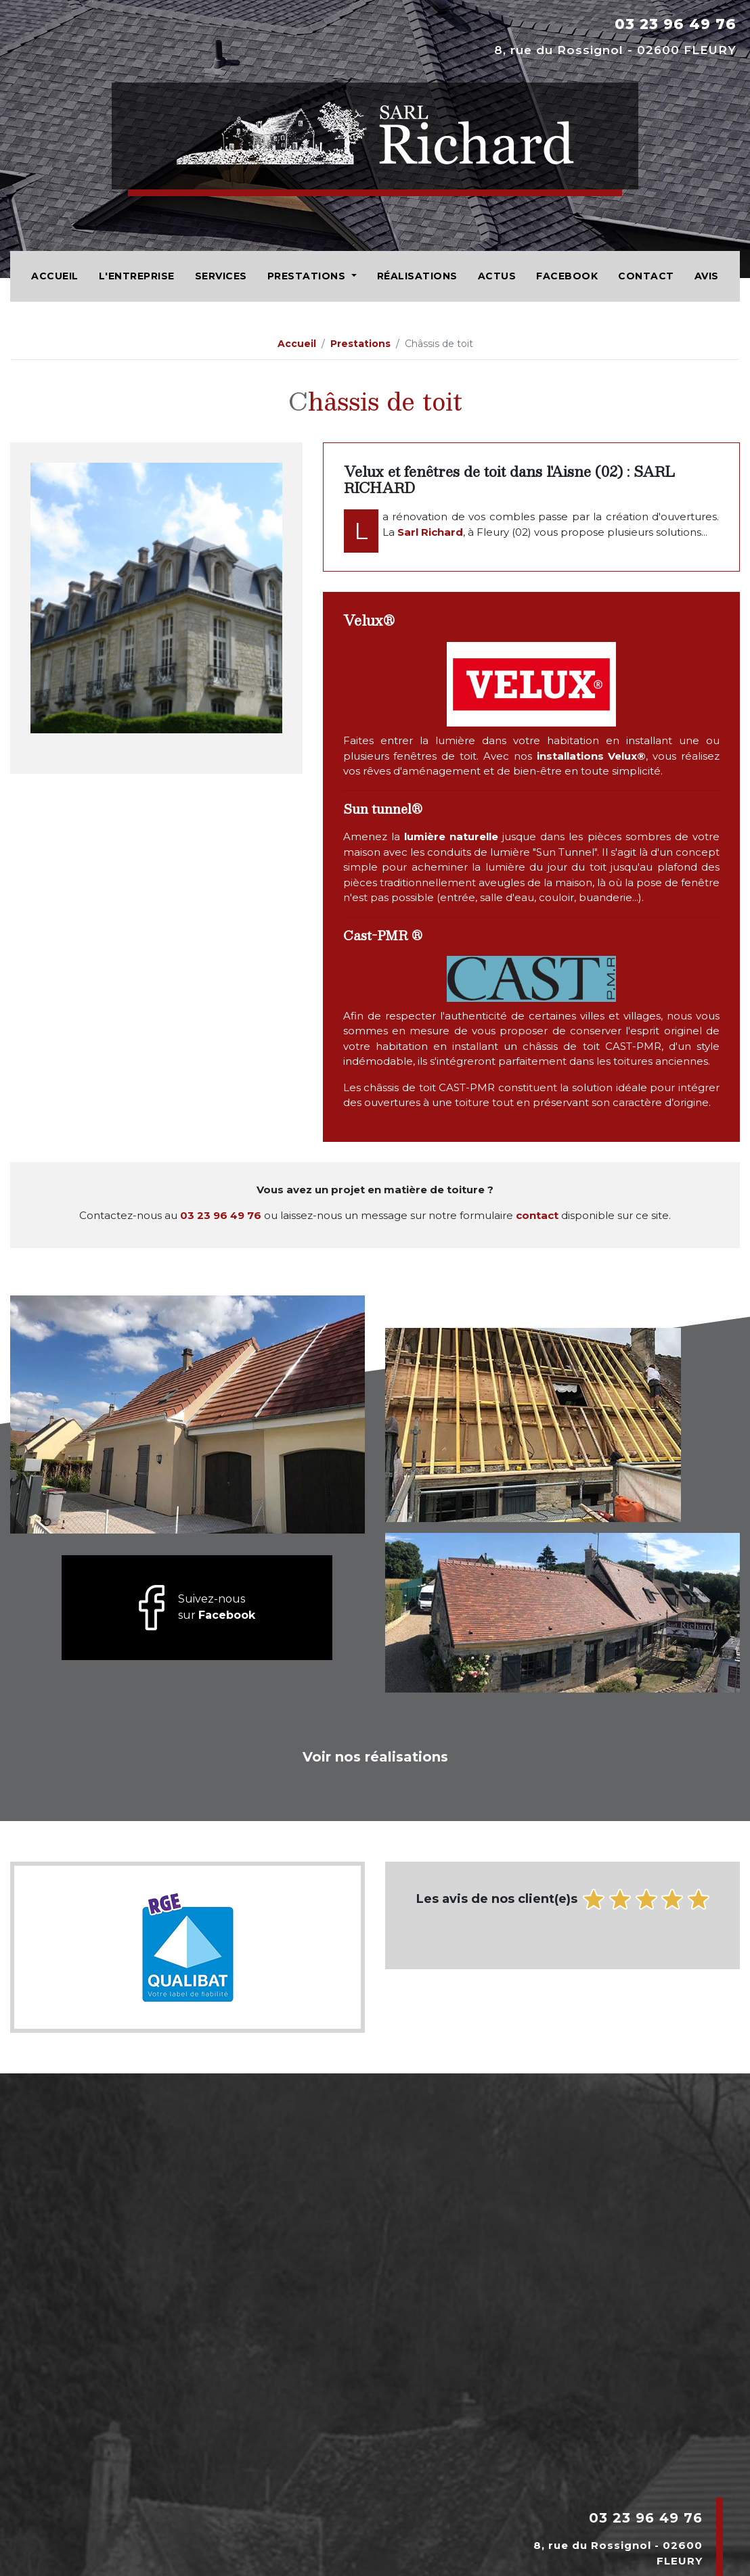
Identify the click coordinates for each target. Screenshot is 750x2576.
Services (221, 276)
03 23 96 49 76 (675, 24)
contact (537, 1215)
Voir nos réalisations (375, 1757)
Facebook (567, 276)
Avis (706, 276)
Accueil (55, 276)
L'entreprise (137, 276)
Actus (497, 276)
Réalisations (417, 276)
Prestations (308, 276)
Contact (646, 276)
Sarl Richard (430, 532)
